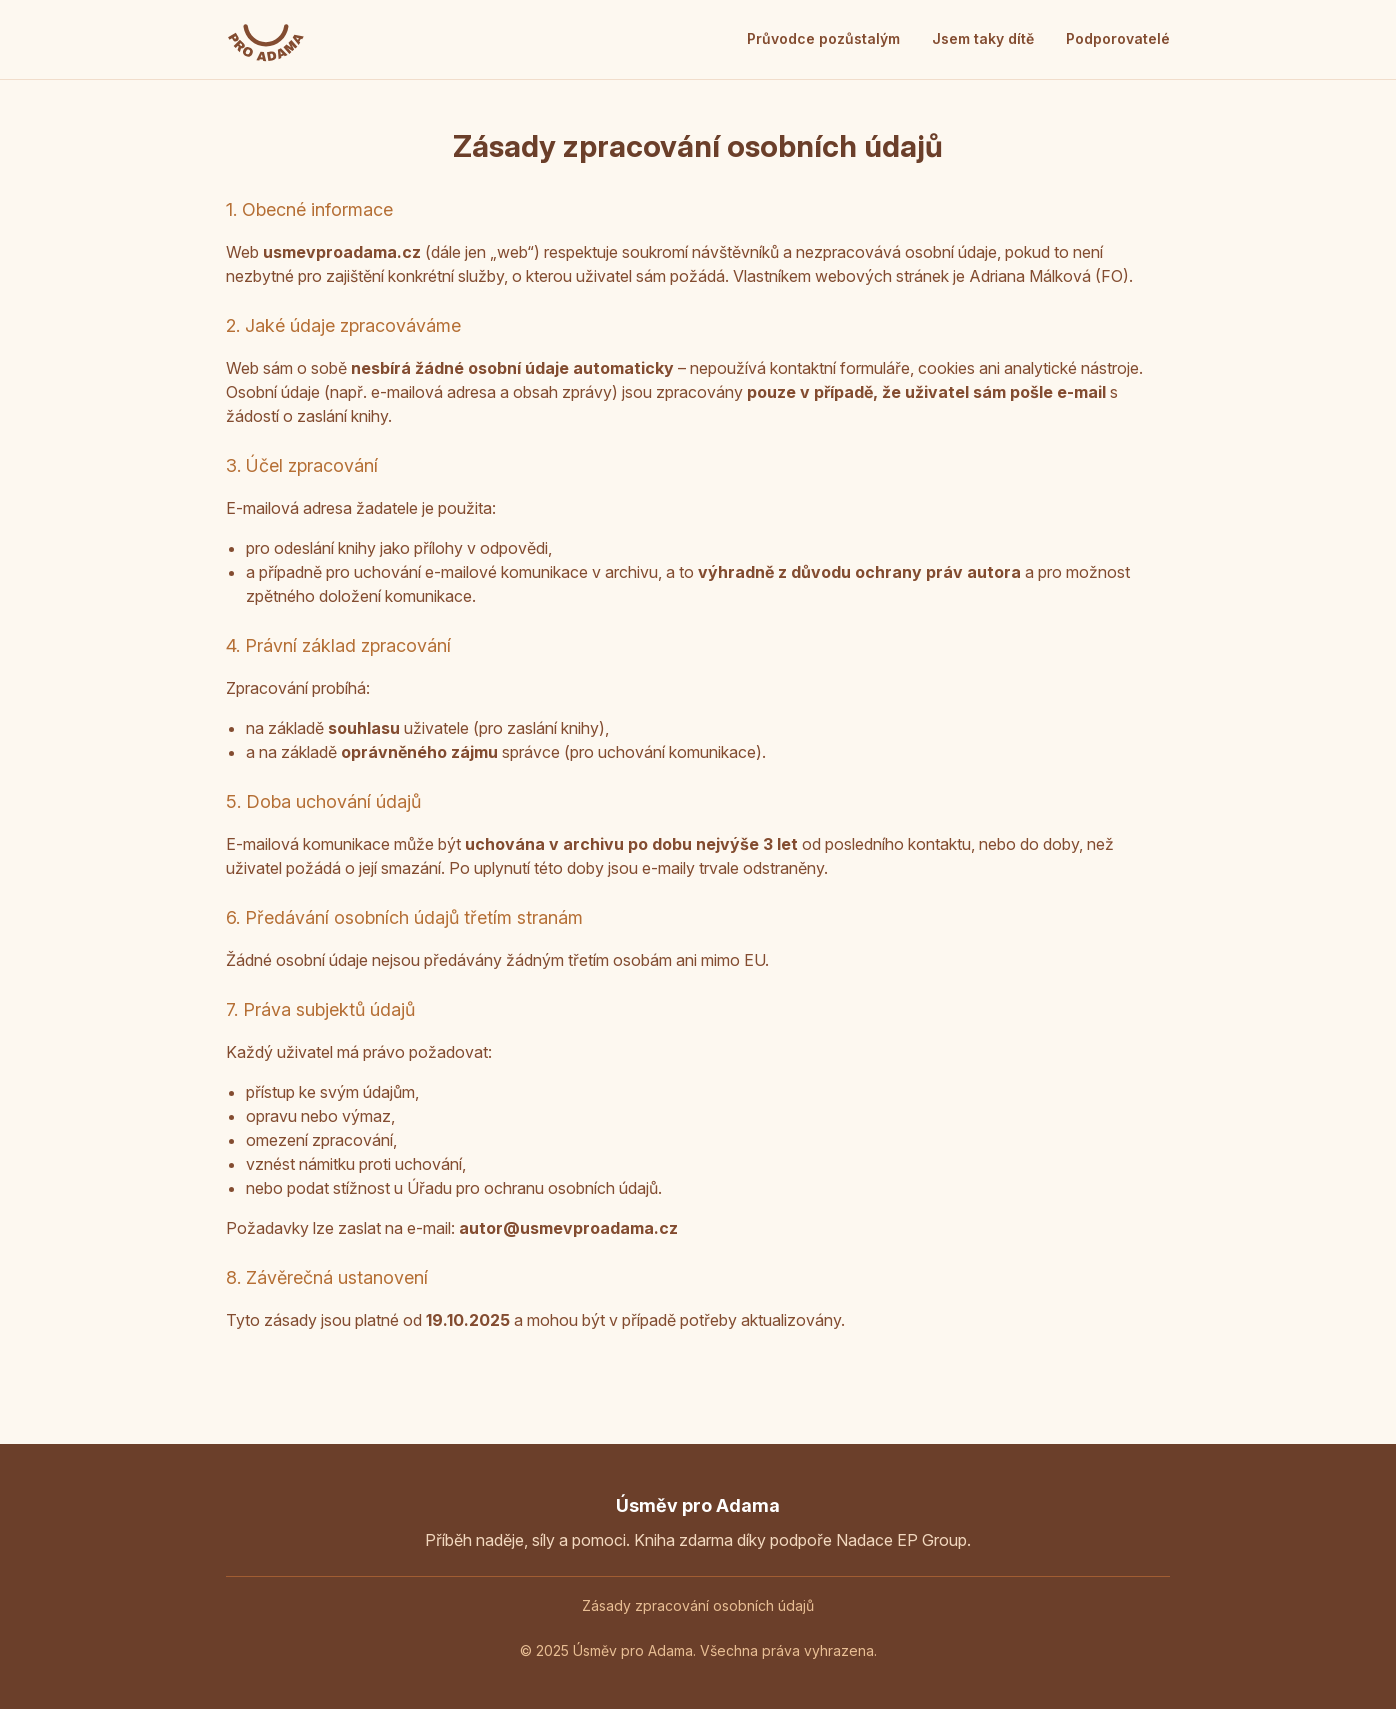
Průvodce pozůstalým (823, 38)
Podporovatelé (1118, 38)
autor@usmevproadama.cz (568, 1228)
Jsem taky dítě (983, 38)
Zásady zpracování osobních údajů (698, 1605)
